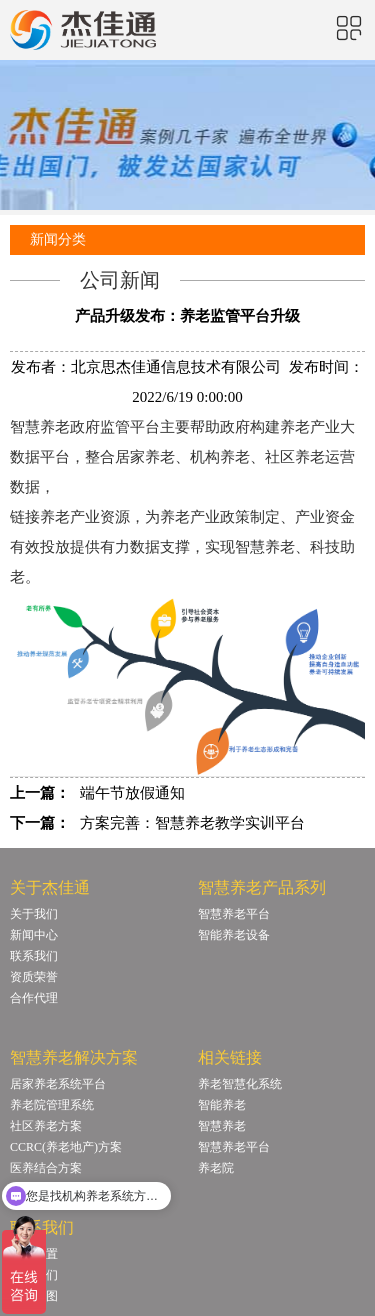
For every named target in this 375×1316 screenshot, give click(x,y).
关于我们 (34, 914)
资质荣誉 (34, 977)
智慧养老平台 (234, 914)
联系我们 (34, 956)
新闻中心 (34, 935)
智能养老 (222, 1105)
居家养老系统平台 (58, 1084)
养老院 (216, 1168)
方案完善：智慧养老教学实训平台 (192, 823)
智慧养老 (222, 1126)
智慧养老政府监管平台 (85, 427)
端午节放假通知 (132, 793)
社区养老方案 (46, 1126)
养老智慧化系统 (240, 1084)
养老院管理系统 (52, 1105)
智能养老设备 (234, 935)
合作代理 (34, 998)
